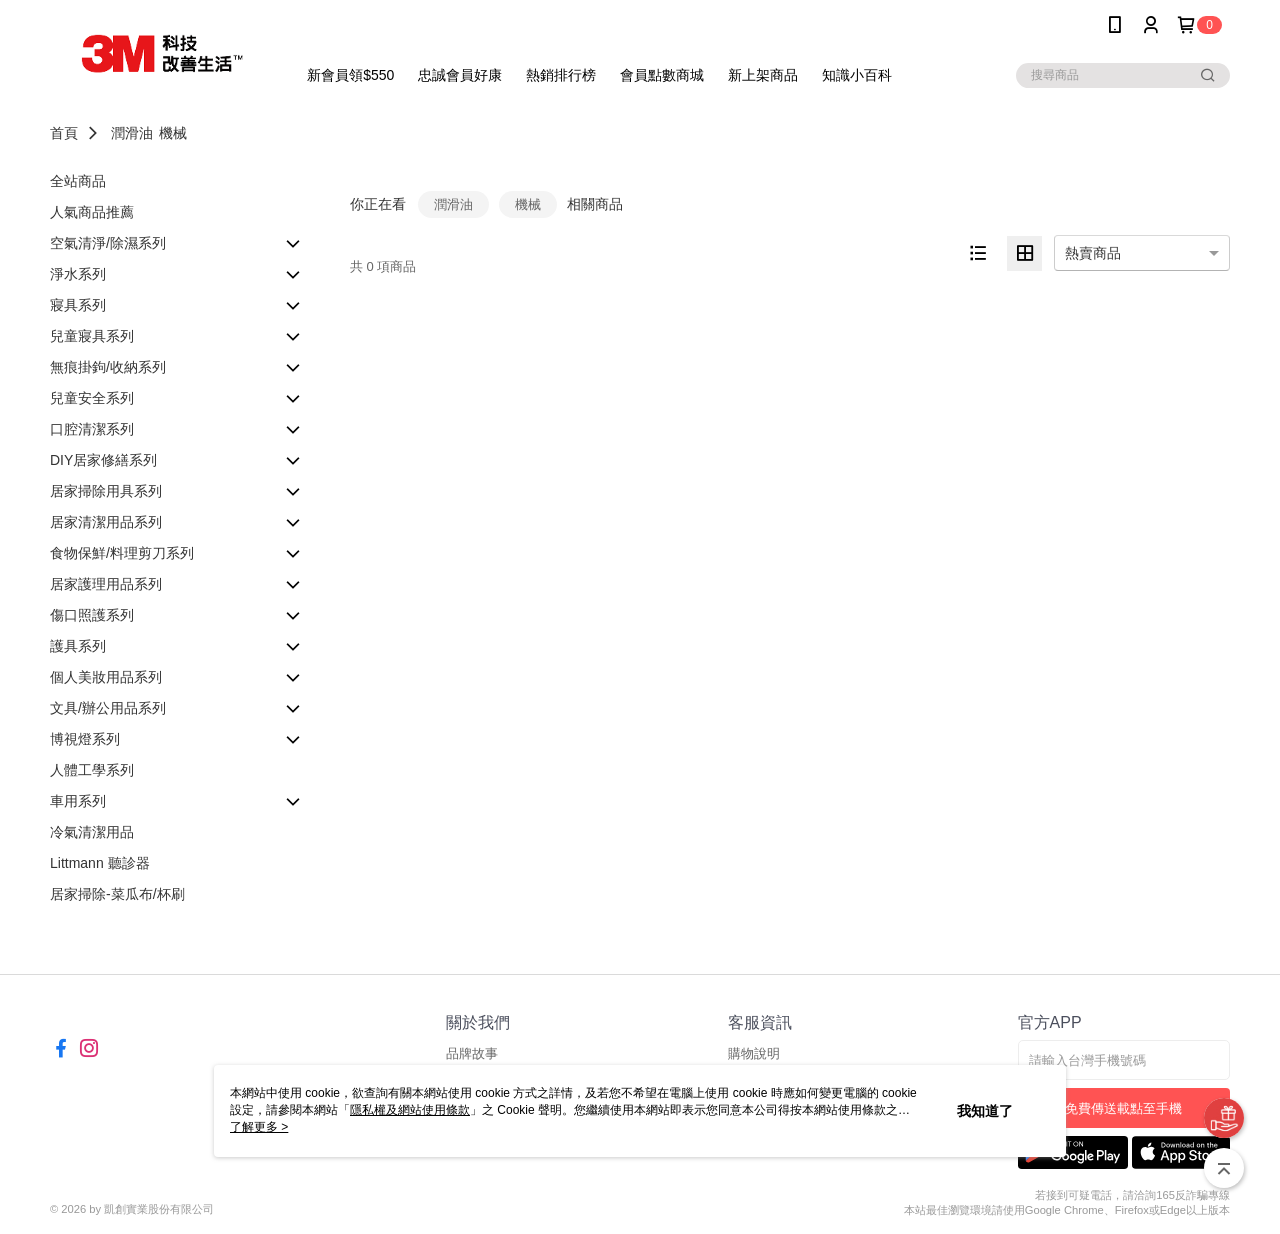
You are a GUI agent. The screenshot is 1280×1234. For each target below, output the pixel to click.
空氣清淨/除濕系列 (108, 243)
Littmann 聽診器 (100, 863)
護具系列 (78, 646)
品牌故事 (472, 1053)
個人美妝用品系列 (106, 677)
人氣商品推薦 (92, 212)
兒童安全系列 (92, 398)
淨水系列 (78, 274)
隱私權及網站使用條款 (410, 1110)
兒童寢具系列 (92, 336)
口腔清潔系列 (92, 429)
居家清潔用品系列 (106, 522)
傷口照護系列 (92, 615)
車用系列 (78, 801)
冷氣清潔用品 (92, 832)
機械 (173, 133)
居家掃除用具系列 (106, 491)
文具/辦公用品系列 (108, 708)
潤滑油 (132, 133)
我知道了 (985, 1111)
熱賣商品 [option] (1093, 253)
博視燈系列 (85, 739)
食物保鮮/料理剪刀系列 (122, 553)
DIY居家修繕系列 (103, 460)
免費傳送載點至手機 (1123, 1108)
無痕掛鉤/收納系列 (108, 367)
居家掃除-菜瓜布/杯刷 (117, 894)
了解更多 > (259, 1127)
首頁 (64, 133)
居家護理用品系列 (106, 584)
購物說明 (754, 1053)
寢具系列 (78, 305)
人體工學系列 (92, 770)
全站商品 (78, 181)
